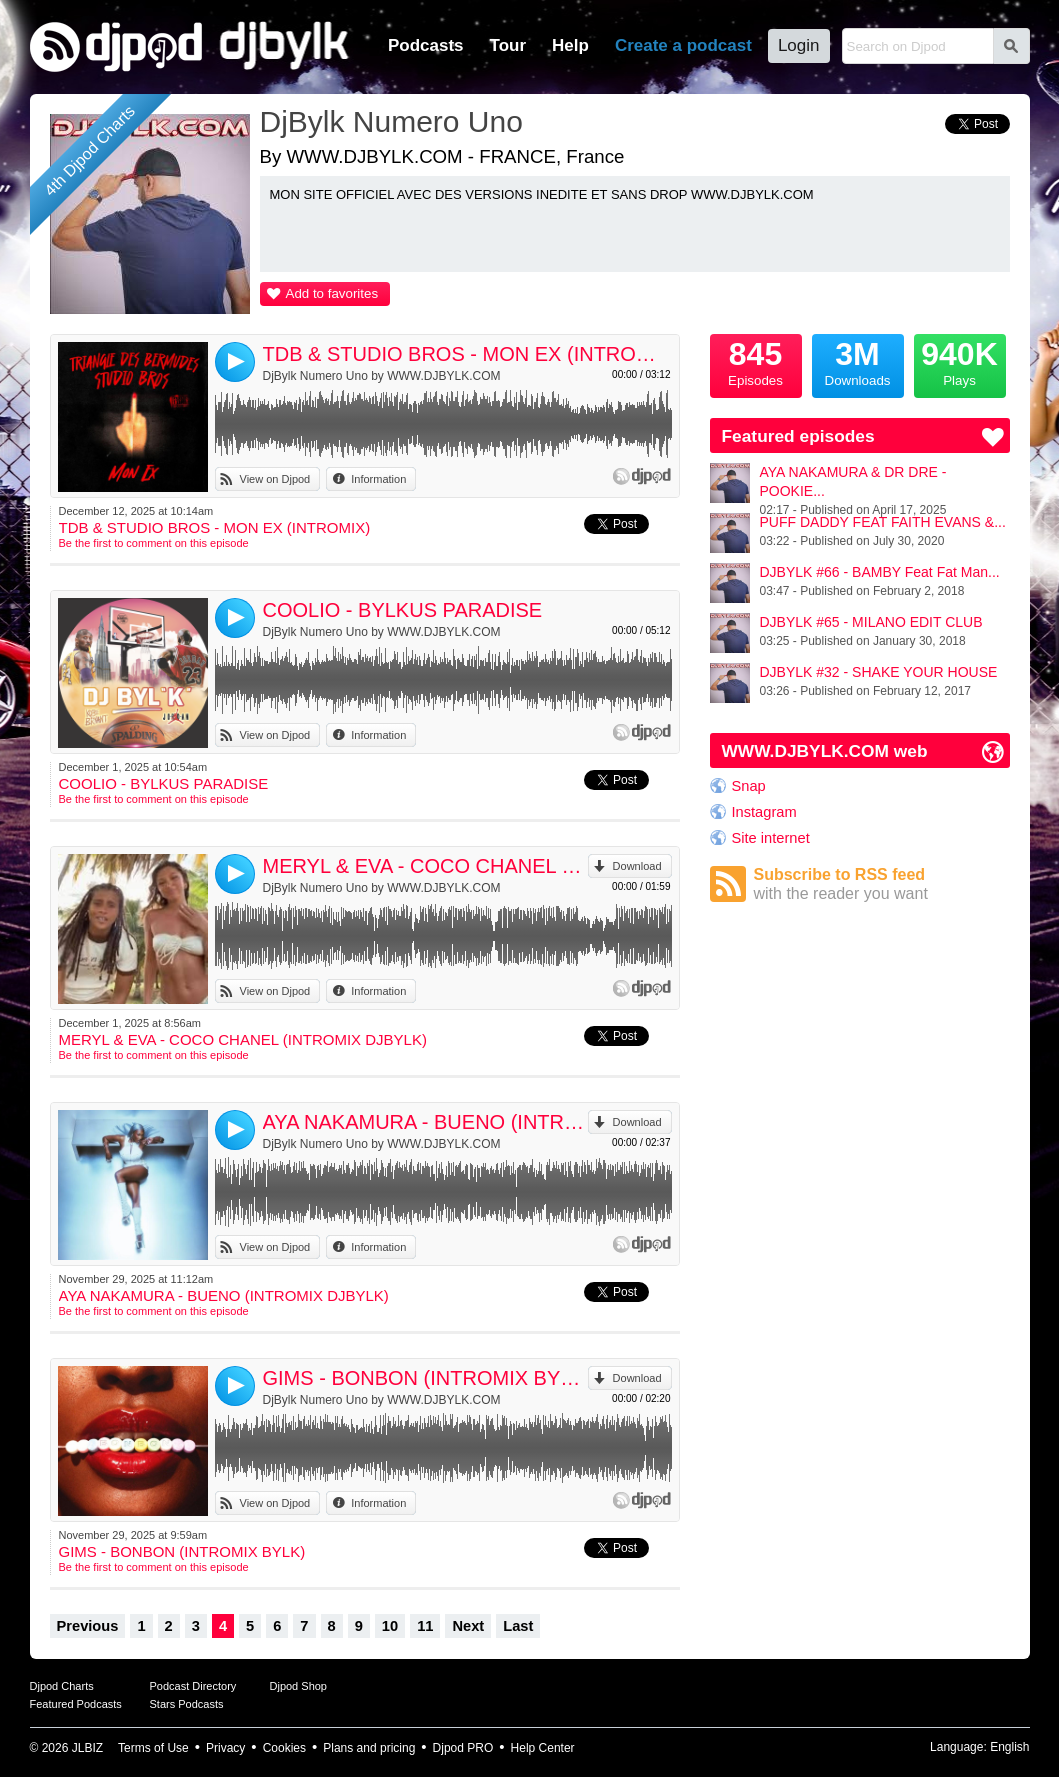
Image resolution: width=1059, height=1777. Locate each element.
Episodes (756, 361)
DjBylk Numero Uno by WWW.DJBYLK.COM (382, 376)
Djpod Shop (299, 1686)
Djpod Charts (62, 1686)
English (1009, 1747)
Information (378, 479)
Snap (749, 786)
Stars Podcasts (187, 1704)
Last (518, 1626)
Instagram (764, 812)
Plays (960, 361)
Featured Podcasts (76, 1704)
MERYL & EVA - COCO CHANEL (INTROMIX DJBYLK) (425, 866)
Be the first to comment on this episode (154, 543)
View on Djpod (275, 479)
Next (468, 1626)
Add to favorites (332, 293)
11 (425, 1626)
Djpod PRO (463, 1748)
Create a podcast (683, 45)
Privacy (225, 1748)
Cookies (284, 1748)
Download (637, 866)
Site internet (771, 838)
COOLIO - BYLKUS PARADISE (403, 610)
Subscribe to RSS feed (882, 884)
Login (799, 45)
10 (390, 1626)
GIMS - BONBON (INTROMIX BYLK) (425, 1378)
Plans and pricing (369, 1748)
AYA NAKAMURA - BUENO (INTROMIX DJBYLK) (425, 1122)
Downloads (858, 361)
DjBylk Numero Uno (391, 121)
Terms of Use (153, 1748)
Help (570, 45)
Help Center (543, 1748)
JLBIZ (87, 1748)
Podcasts (426, 45)
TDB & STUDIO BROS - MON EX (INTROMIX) (467, 354)
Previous (88, 1626)
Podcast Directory (193, 1686)
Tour (508, 45)
